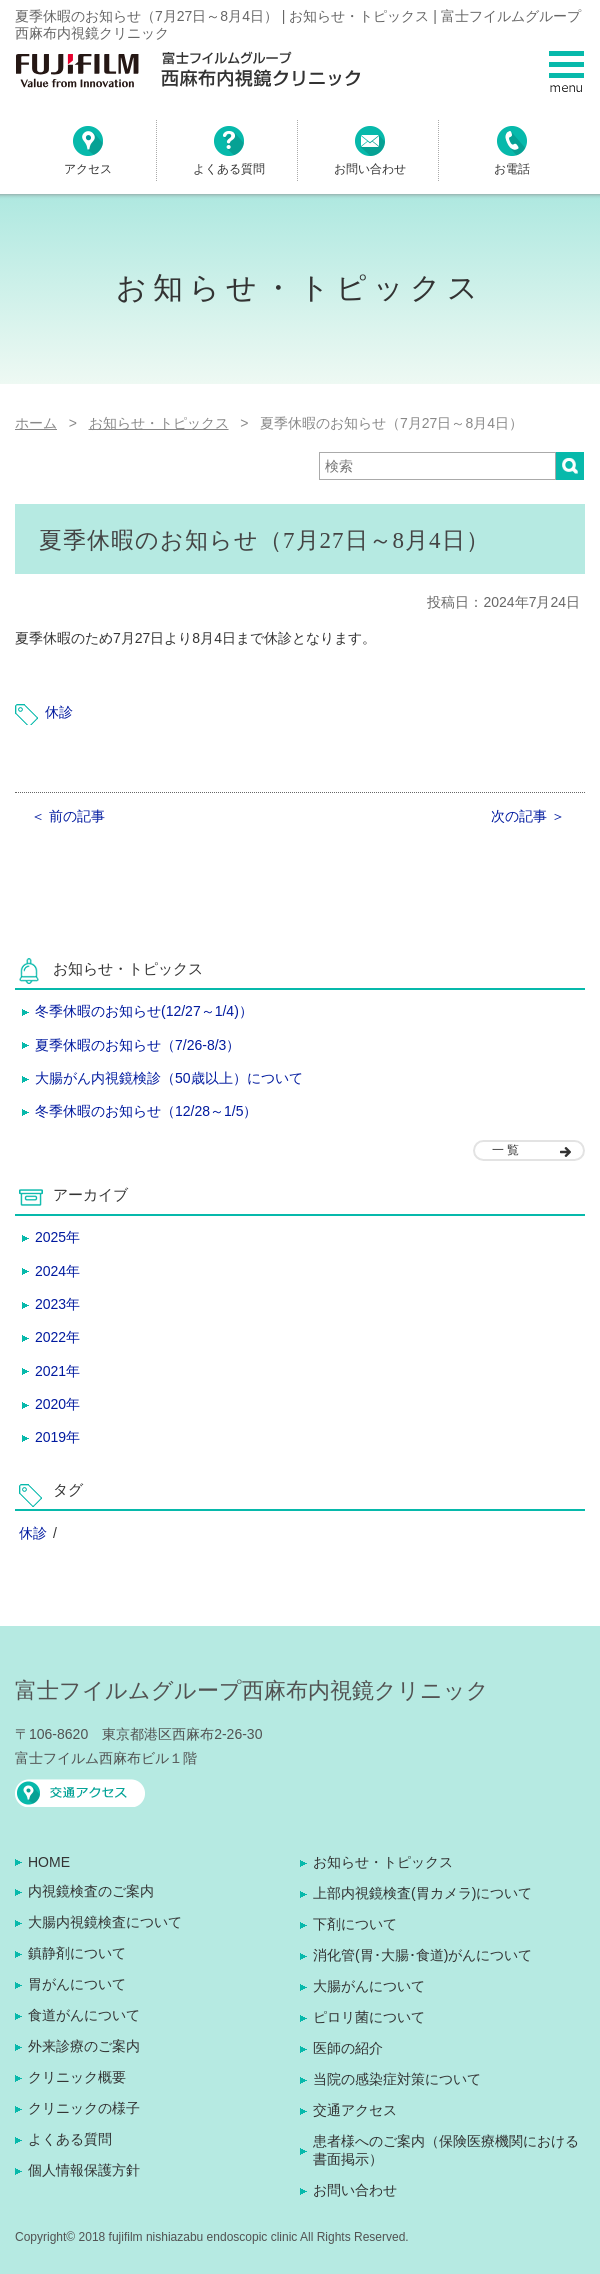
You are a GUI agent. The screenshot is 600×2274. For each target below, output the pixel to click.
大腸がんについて (369, 1986)
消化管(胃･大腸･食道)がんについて (422, 1955)
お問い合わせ (355, 2190)
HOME (49, 1862)
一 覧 (505, 1150)
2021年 (57, 1371)
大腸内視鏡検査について (105, 1922)
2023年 (57, 1304)
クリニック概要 (77, 2077)
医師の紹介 (348, 2048)
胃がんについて (77, 1984)
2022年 (57, 1337)
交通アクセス (355, 2110)
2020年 (57, 1404)
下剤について (355, 1924)
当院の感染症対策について (397, 2079)
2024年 (57, 1271)
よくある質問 (70, 2139)
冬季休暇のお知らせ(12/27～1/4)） (144, 1011)
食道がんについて (84, 2015)
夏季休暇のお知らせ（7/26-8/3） (137, 1045)
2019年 (57, 1437)
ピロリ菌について (369, 2017)
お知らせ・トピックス (383, 1862)
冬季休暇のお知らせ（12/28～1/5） (146, 1111)
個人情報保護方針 (84, 2170)
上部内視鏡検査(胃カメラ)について (422, 1893)
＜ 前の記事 (68, 816)
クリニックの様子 (84, 2108)
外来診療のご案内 (84, 2046)
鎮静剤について (77, 1953)
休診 (59, 712)
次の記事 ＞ (528, 816)
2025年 (57, 1237)
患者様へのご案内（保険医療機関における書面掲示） (446, 2150)
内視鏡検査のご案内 (91, 1891)
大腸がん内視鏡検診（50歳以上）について (169, 1078)
